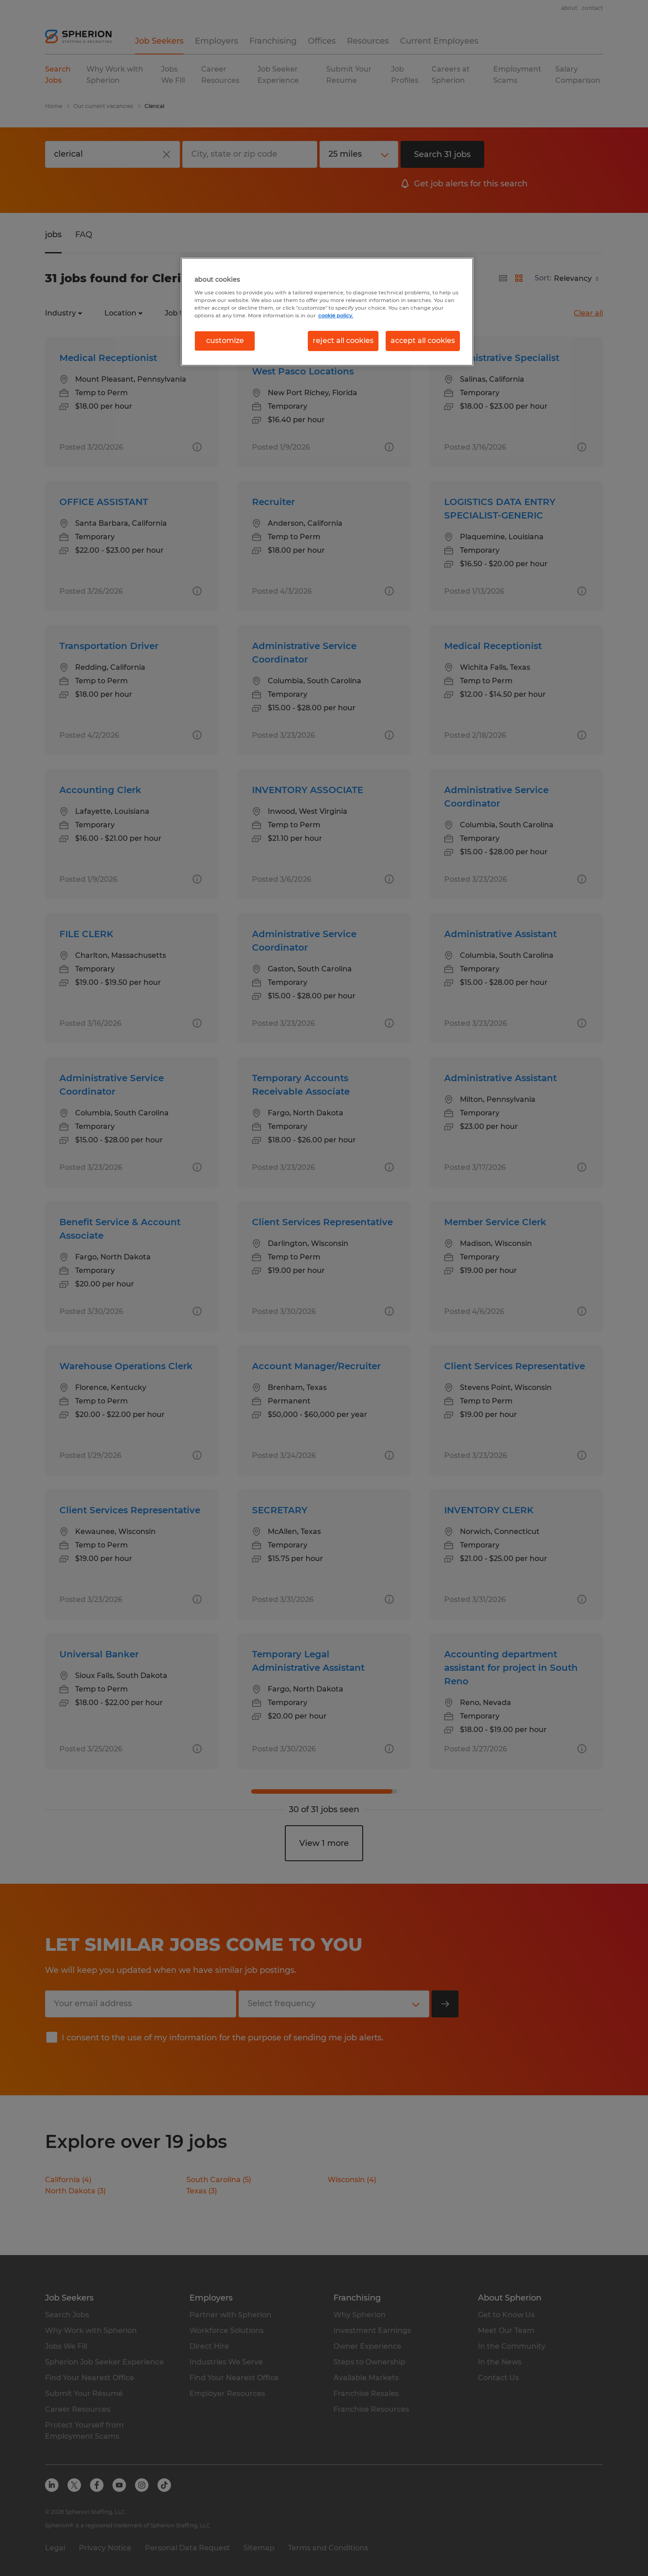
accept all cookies (423, 340)
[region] (327, 311)
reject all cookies (343, 340)
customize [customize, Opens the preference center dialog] (225, 340)
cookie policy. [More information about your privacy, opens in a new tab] (335, 315)
